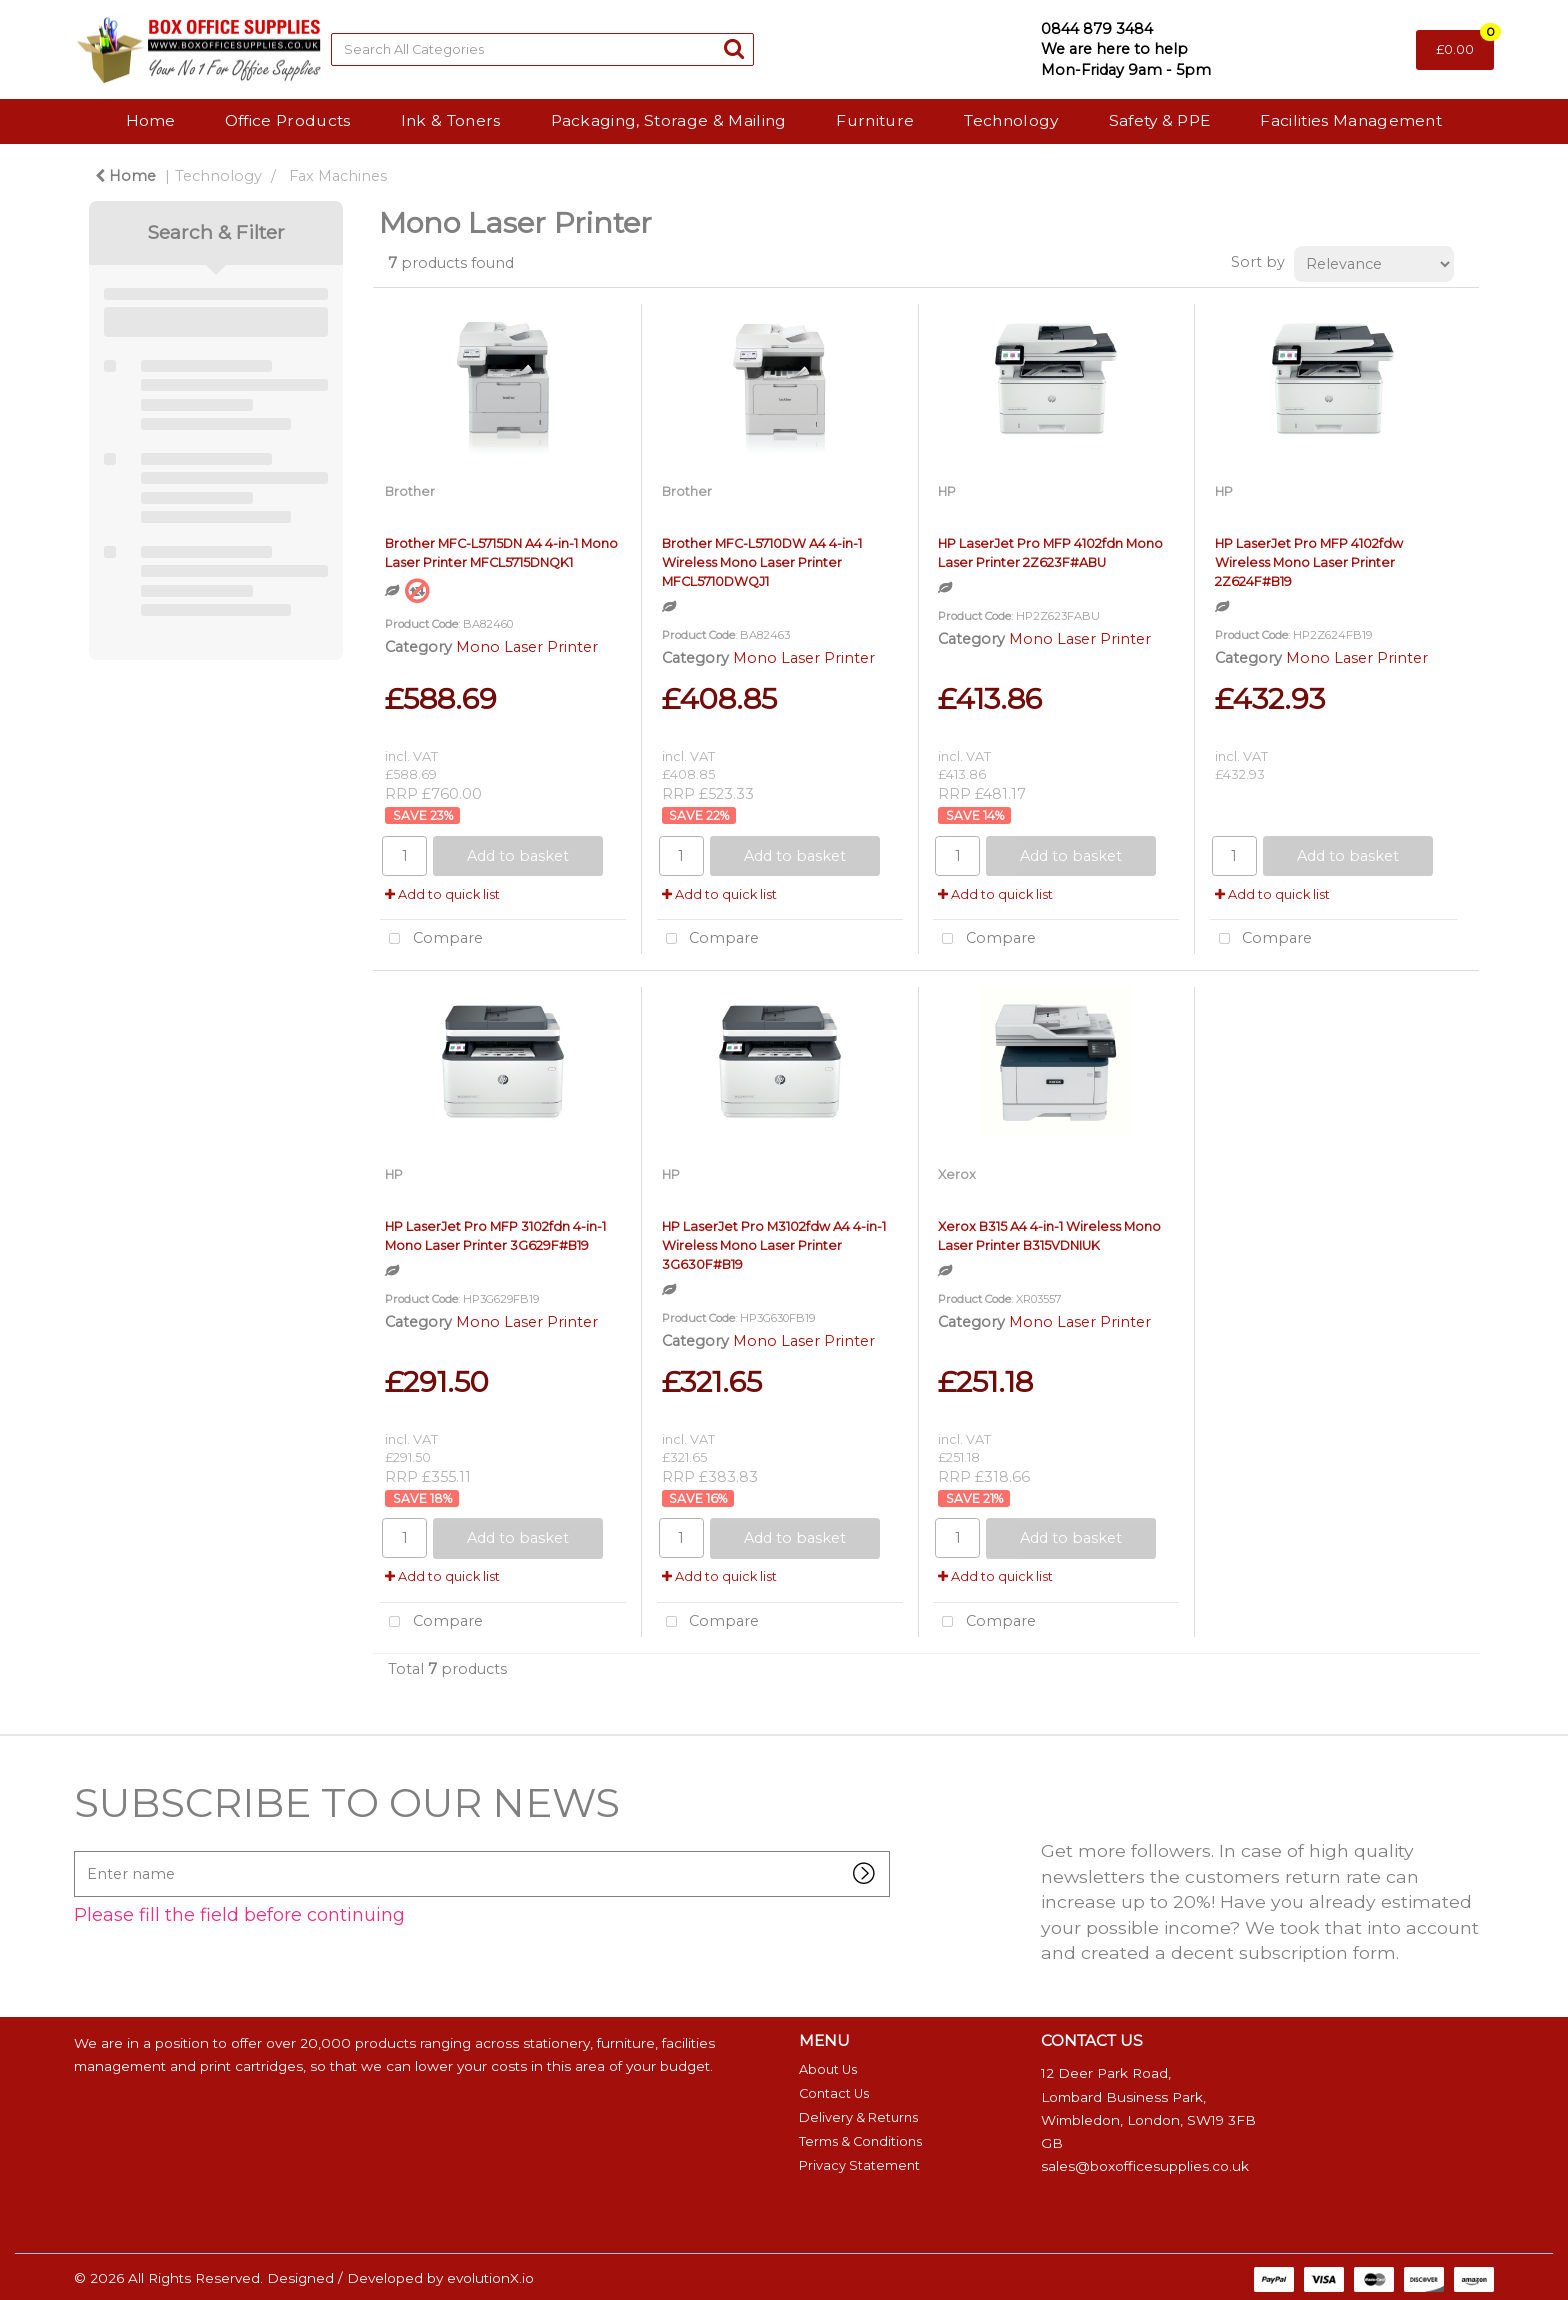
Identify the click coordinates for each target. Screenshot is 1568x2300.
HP (947, 491)
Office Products (288, 120)
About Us (828, 2069)
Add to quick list (442, 894)
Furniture (875, 120)
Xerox (957, 1174)
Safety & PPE (1160, 120)
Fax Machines (338, 176)
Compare (431, 939)
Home (150, 120)
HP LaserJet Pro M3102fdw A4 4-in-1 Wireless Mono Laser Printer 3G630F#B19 (774, 1245)
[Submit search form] (734, 48)
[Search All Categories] (542, 49)
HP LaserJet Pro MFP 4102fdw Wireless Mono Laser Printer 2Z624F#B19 (1309, 562)
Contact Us (834, 2093)
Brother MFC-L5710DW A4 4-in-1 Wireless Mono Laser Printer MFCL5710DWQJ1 (762, 562)
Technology (1011, 120)
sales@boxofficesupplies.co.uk (1145, 2166)
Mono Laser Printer (527, 647)
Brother (410, 491)
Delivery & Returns (858, 2117)
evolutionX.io (490, 2278)
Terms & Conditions (860, 2141)
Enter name (79, 1850)
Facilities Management (1351, 120)
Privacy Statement (859, 2165)
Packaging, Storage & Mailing (669, 120)
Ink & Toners (451, 120)
